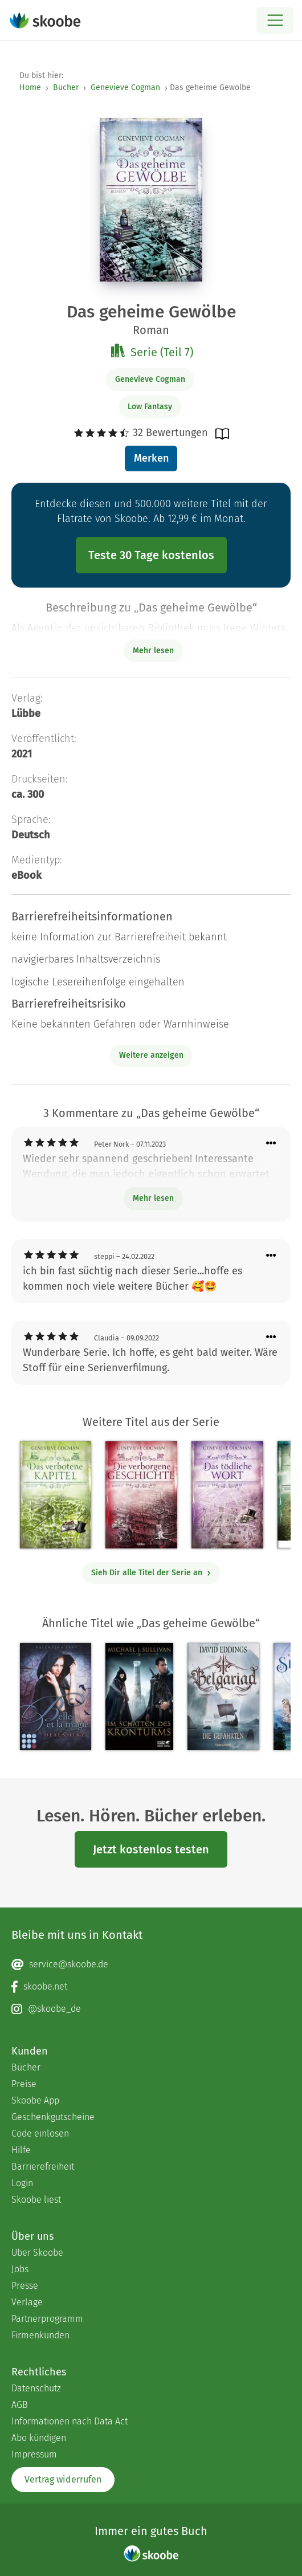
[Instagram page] (151, 2009)
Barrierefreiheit (42, 2166)
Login (22, 2183)
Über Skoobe (37, 2252)
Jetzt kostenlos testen (151, 1849)
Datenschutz (36, 2388)
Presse (24, 2285)
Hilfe (21, 2150)
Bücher (66, 87)
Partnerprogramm (47, 2318)
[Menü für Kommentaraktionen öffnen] (271, 1143)
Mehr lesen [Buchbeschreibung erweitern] (153, 650)
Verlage (27, 2302)
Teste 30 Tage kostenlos (151, 555)
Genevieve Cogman (125, 87)
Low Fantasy (150, 406)
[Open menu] (274, 20)
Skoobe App (35, 2100)
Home (30, 87)
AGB (19, 2404)
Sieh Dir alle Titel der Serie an (151, 1573)
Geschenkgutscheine (53, 2117)
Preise (23, 2083)
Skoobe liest (36, 2199)
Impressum (34, 2454)
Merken (151, 458)
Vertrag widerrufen (63, 2479)
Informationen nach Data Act (69, 2421)
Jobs (19, 2269)
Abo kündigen (38, 2437)
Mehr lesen (153, 1198)
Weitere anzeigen (151, 1055)
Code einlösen (40, 2133)
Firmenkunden (40, 2335)
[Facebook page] (151, 1987)
